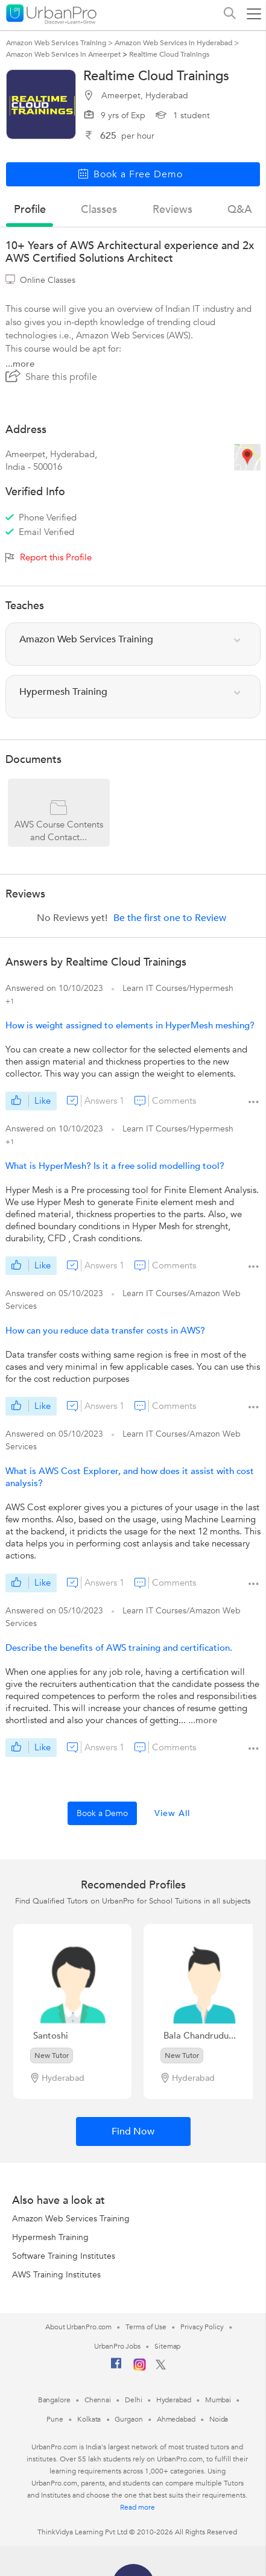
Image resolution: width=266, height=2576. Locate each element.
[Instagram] (139, 2368)
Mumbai (218, 2400)
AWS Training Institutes (56, 2274)
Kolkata (89, 2419)
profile (30, 209)
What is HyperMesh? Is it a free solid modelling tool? (114, 1166)
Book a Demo (102, 1813)
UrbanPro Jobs (117, 2346)
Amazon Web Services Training (71, 2218)
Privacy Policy (202, 2327)
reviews (172, 209)
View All (172, 1813)
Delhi (133, 2400)
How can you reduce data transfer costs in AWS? (105, 1330)
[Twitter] (161, 2367)
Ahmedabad (176, 2419)
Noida (219, 2419)
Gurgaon (128, 2419)
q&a (239, 209)
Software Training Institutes (63, 2256)
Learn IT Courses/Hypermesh (177, 988)
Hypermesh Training (50, 2237)
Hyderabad (173, 2400)
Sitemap (167, 2346)
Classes (99, 209)
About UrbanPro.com (78, 2327)
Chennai (97, 2400)
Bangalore (54, 2400)
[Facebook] (116, 2368)
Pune (54, 2419)
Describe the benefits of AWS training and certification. (118, 1648)
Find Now (133, 2131)
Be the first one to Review (169, 918)
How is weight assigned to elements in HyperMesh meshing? (130, 1025)
